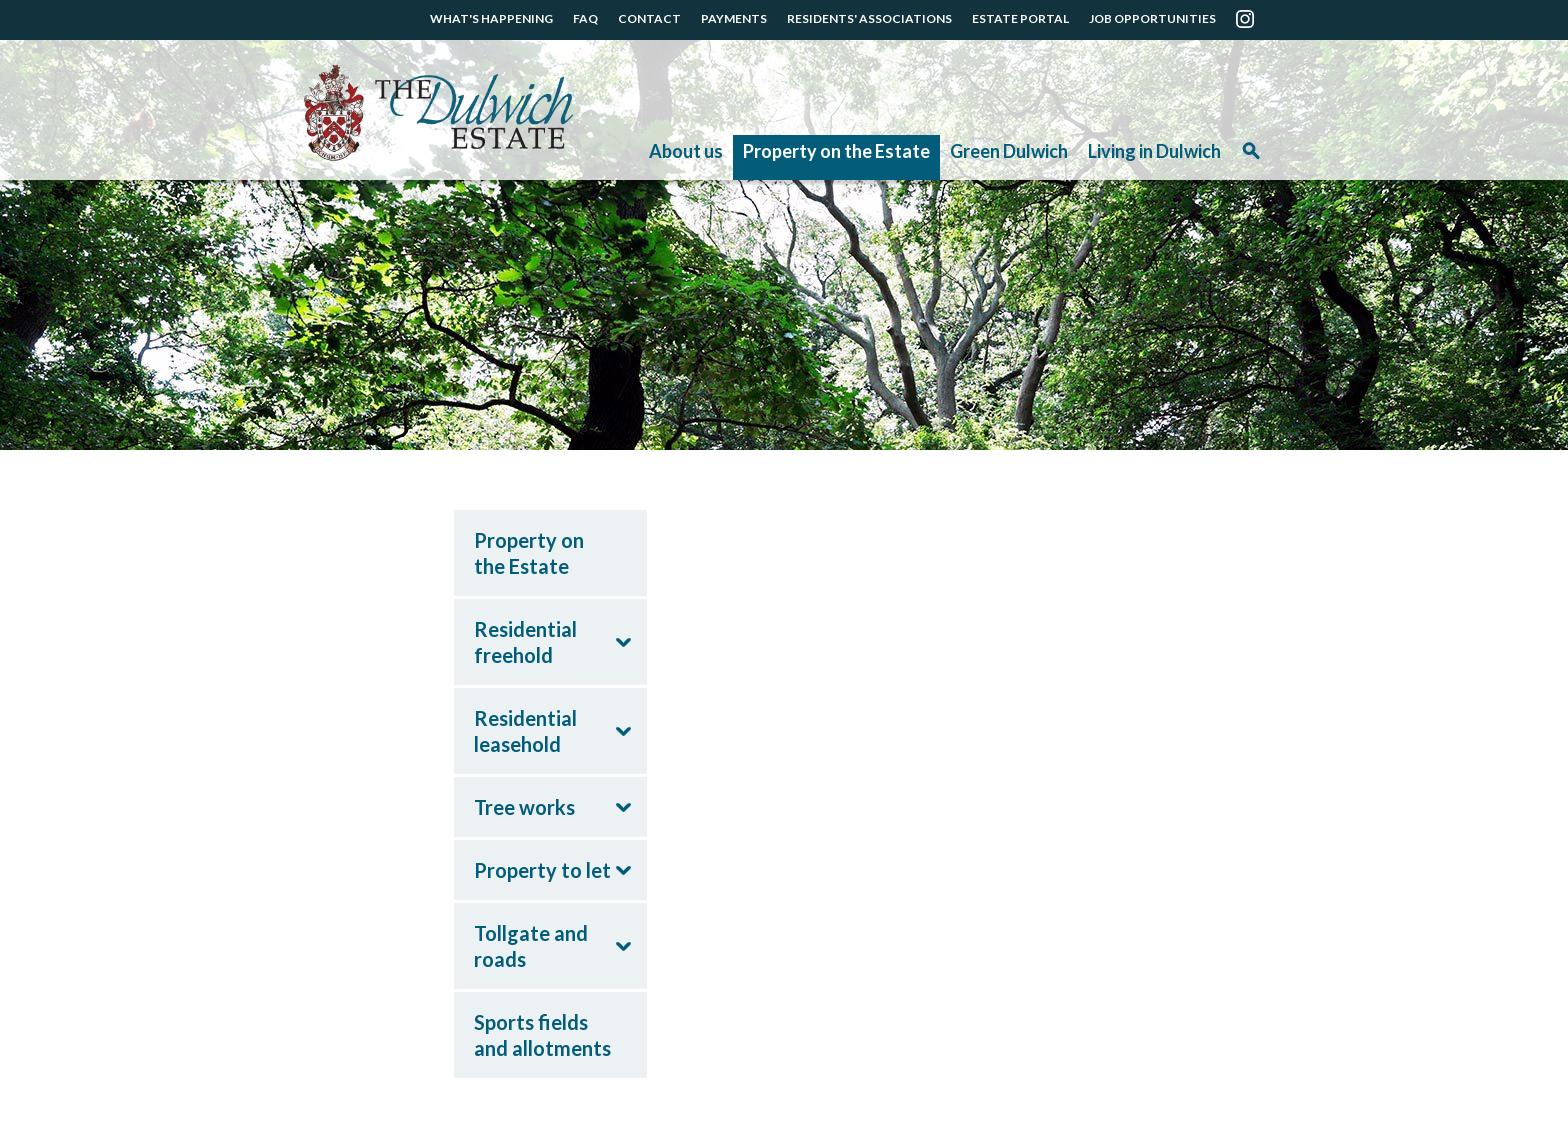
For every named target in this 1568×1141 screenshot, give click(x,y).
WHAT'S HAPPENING (491, 18)
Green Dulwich (1009, 151)
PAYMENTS (734, 18)
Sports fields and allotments (542, 1035)
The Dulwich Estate (438, 113)
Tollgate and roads (531, 946)
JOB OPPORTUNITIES (1152, 18)
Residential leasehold (525, 731)
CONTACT (649, 18)
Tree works (524, 807)
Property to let (542, 870)
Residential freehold (525, 642)
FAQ (585, 18)
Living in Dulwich (1154, 151)
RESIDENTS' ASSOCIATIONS (869, 18)
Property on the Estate (836, 151)
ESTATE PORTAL (1020, 18)
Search (1251, 157)
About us (686, 151)
